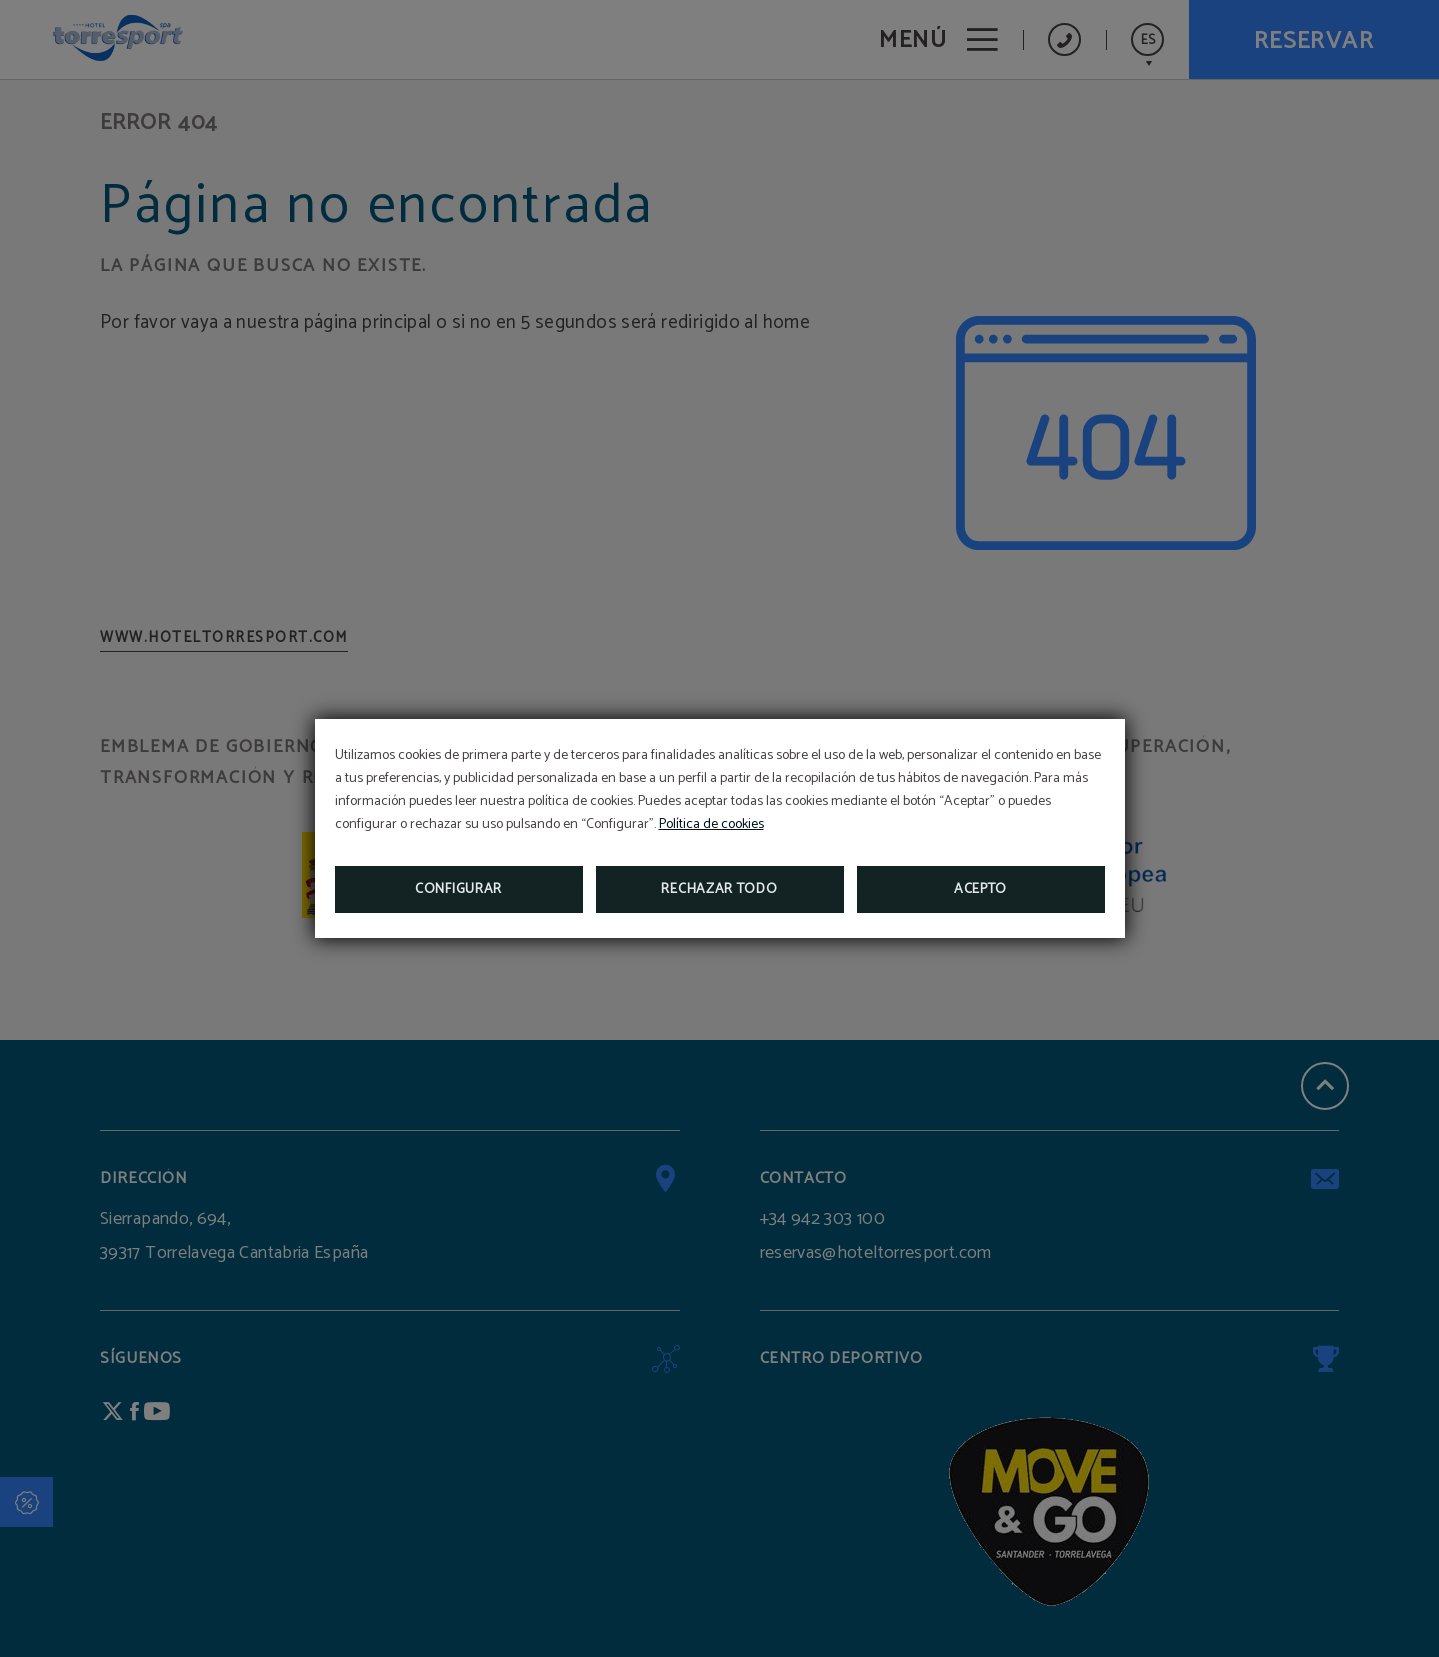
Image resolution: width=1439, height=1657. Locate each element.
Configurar (458, 889)
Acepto (980, 889)
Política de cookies (711, 824)
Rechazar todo (719, 889)
